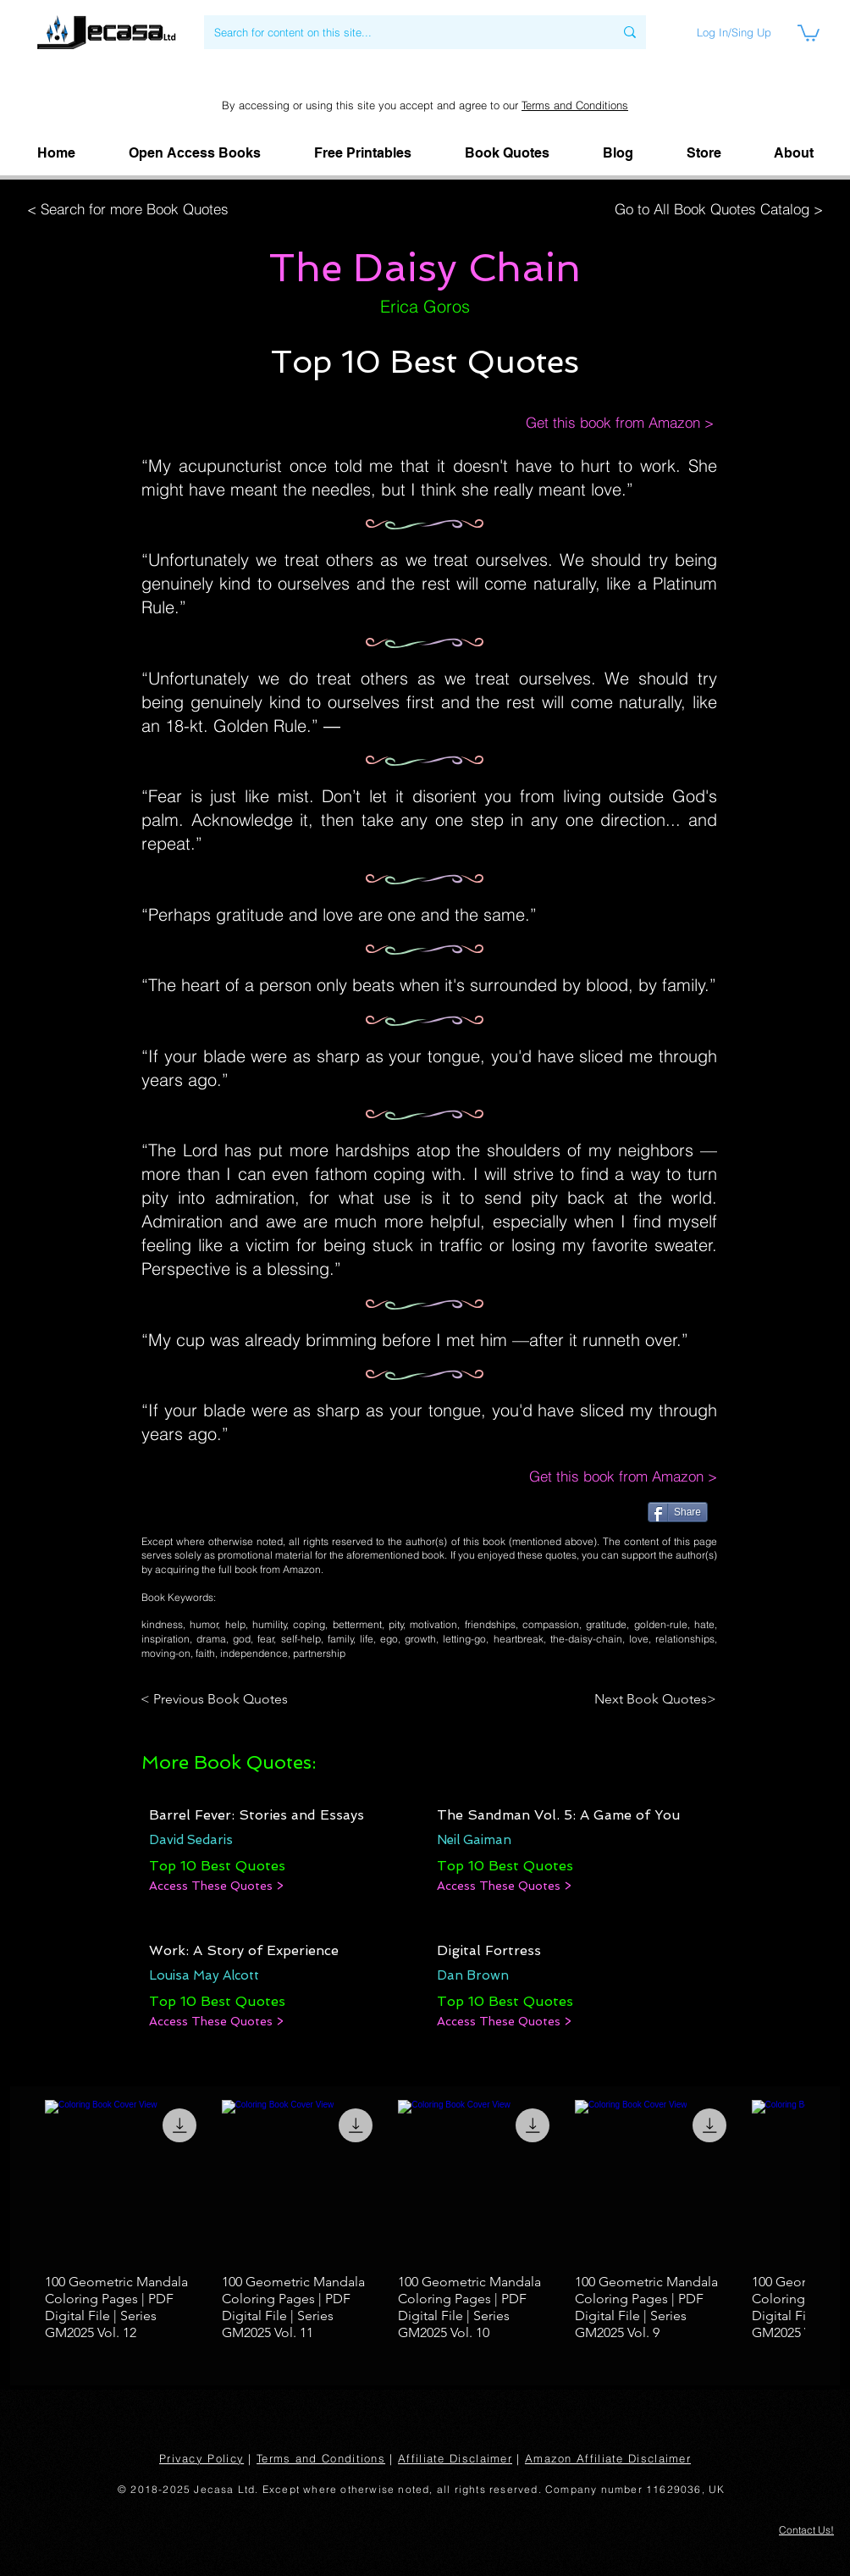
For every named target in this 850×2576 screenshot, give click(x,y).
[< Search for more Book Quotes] (133, 209)
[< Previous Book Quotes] (217, 1699)
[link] (809, 32)
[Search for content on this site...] (401, 32)
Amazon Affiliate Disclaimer (608, 2458)
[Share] (678, 1512)
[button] (794, 153)
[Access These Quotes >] (216, 1886)
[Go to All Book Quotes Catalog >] (714, 209)
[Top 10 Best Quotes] (217, 1866)
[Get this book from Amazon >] (602, 423)
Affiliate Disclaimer (455, 2458)
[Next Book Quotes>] (649, 1699)
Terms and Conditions (575, 105)
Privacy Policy (201, 2458)
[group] (425, 2220)
